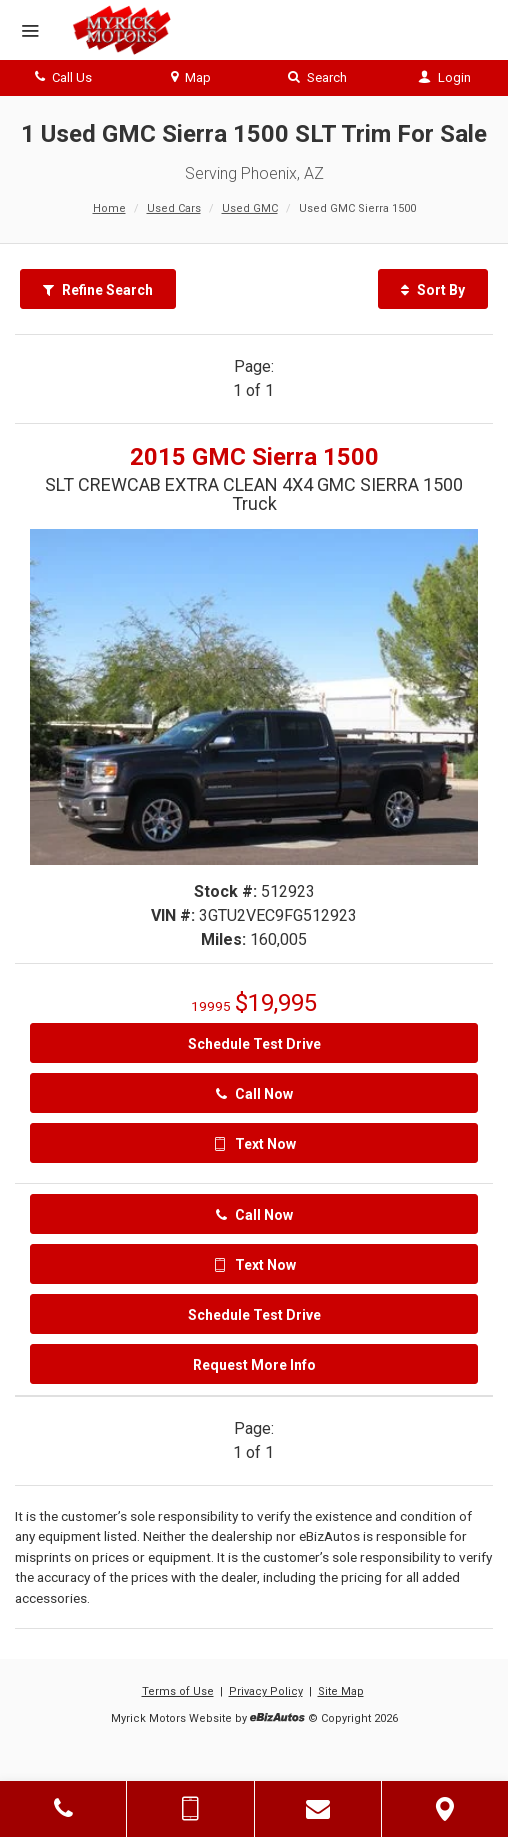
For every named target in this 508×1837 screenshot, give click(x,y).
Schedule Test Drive (254, 1044)
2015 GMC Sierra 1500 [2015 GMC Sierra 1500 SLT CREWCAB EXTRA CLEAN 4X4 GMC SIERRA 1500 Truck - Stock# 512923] (254, 457)
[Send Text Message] (190, 1809)
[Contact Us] (318, 1809)
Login (444, 77)
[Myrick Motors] (121, 30)
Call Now (254, 1094)
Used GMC (250, 208)
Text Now (254, 1144)
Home (109, 208)
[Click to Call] (63, 1809)
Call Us (63, 77)
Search (317, 77)
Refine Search (98, 290)
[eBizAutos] (277, 1719)
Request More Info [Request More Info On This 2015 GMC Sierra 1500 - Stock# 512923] (254, 1365)
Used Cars (174, 208)
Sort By (433, 290)
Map (191, 77)
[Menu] (30, 32)
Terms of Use (178, 1691)
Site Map (341, 1691)
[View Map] (445, 1809)
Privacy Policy (266, 1691)
